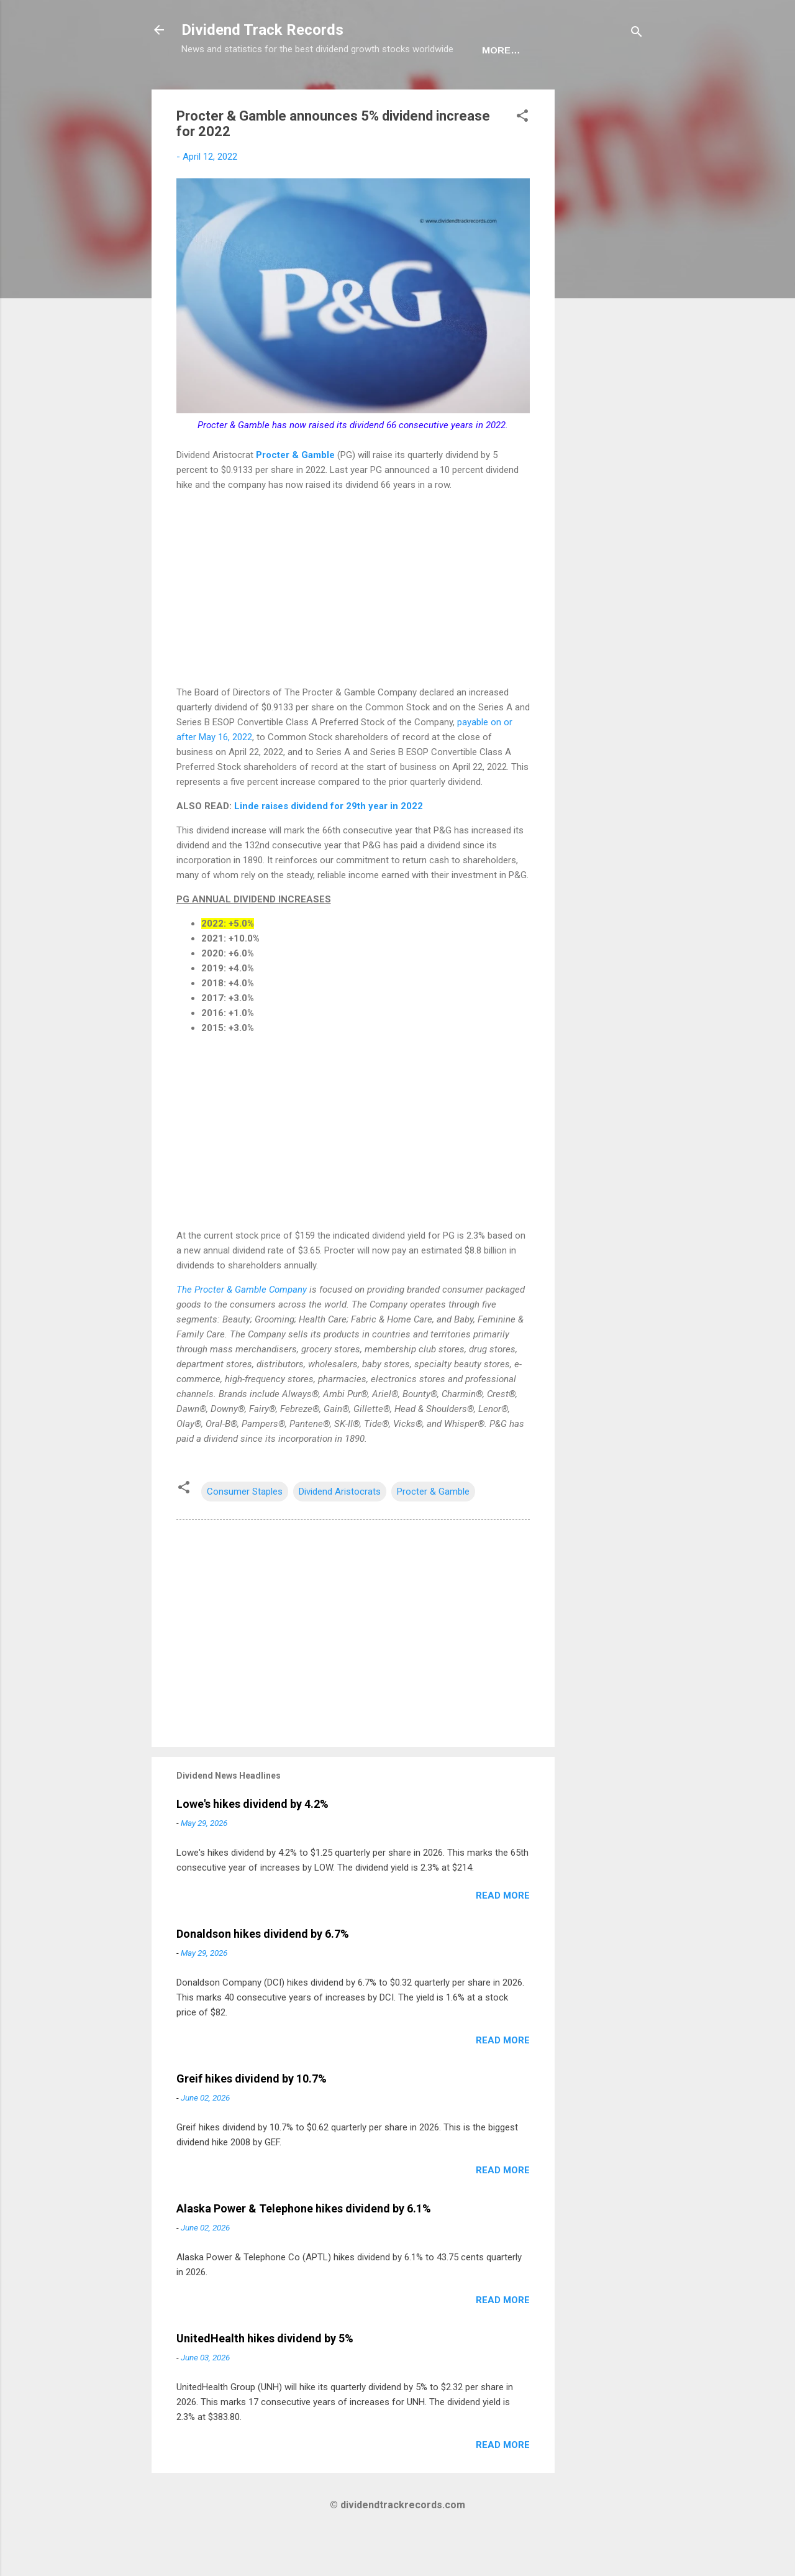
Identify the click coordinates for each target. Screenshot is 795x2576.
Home (205, 88)
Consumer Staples (245, 1530)
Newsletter (380, 88)
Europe (304, 88)
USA (252, 88)
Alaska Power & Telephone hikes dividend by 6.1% (303, 2246)
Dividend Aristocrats (340, 1530)
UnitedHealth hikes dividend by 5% (264, 2376)
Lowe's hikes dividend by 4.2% (252, 1842)
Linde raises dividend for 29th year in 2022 (328, 844)
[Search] (636, 34)
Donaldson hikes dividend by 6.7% (262, 1972)
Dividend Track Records (262, 30)
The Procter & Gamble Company (241, 1328)
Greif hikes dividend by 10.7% (251, 2117)
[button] (522, 156)
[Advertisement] (604, 314)
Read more (503, 1934)
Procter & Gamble (294, 493)
